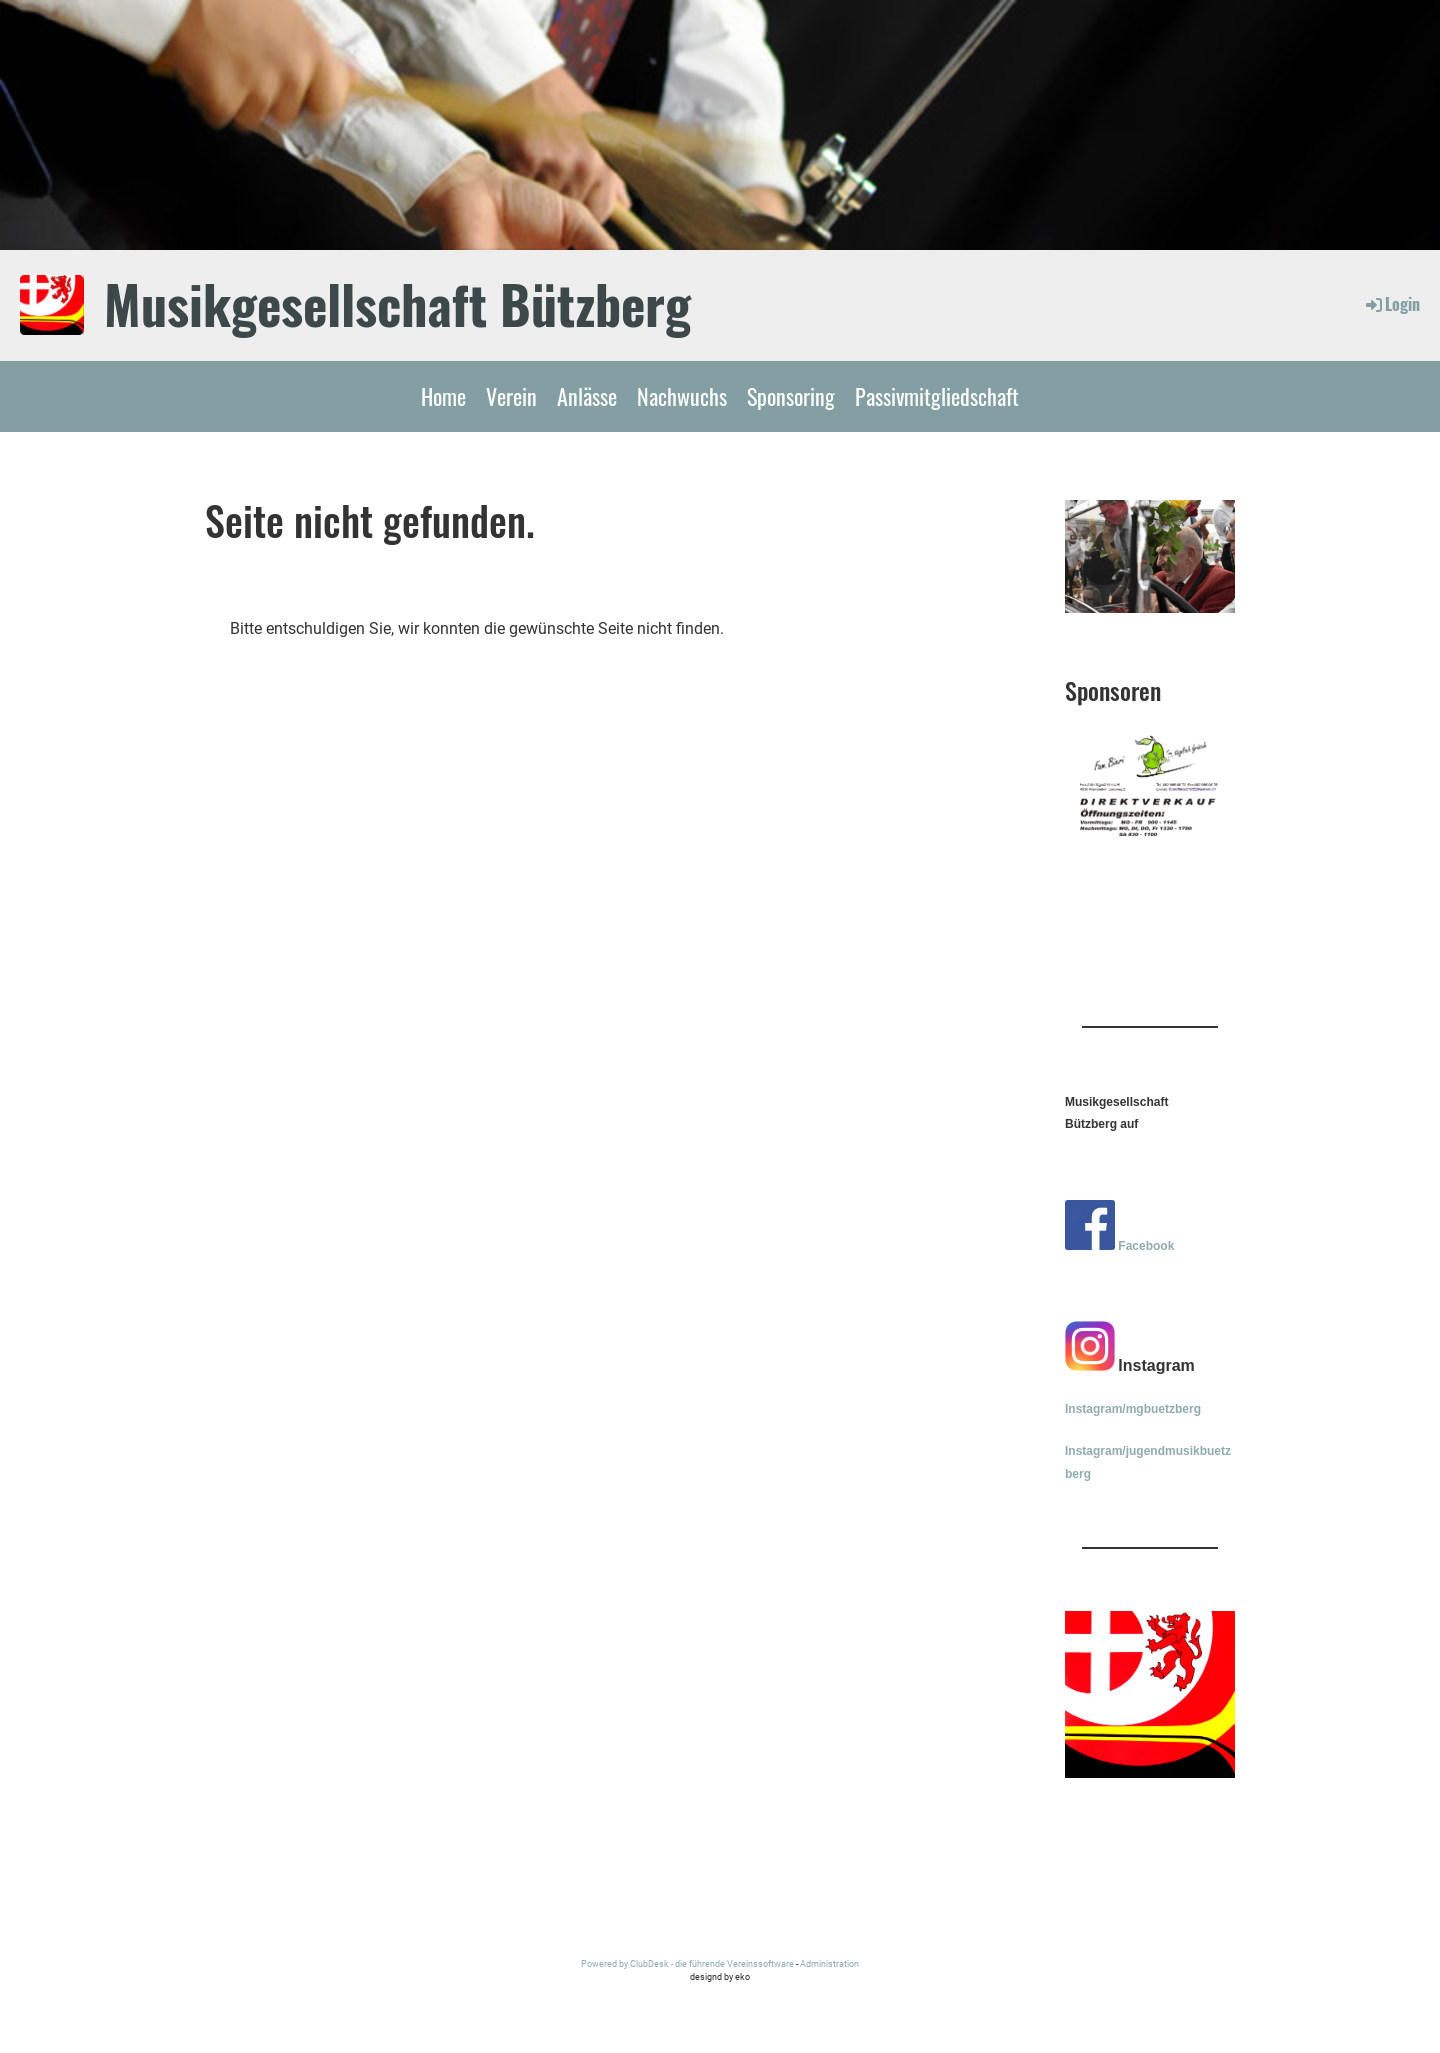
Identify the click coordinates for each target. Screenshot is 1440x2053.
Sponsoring (791, 396)
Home (443, 396)
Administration (829, 1963)
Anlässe (587, 396)
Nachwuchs (682, 396)
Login (1391, 304)
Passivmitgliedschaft (937, 396)
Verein (511, 396)
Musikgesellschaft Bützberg (397, 304)
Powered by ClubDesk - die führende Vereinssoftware (687, 1963)
